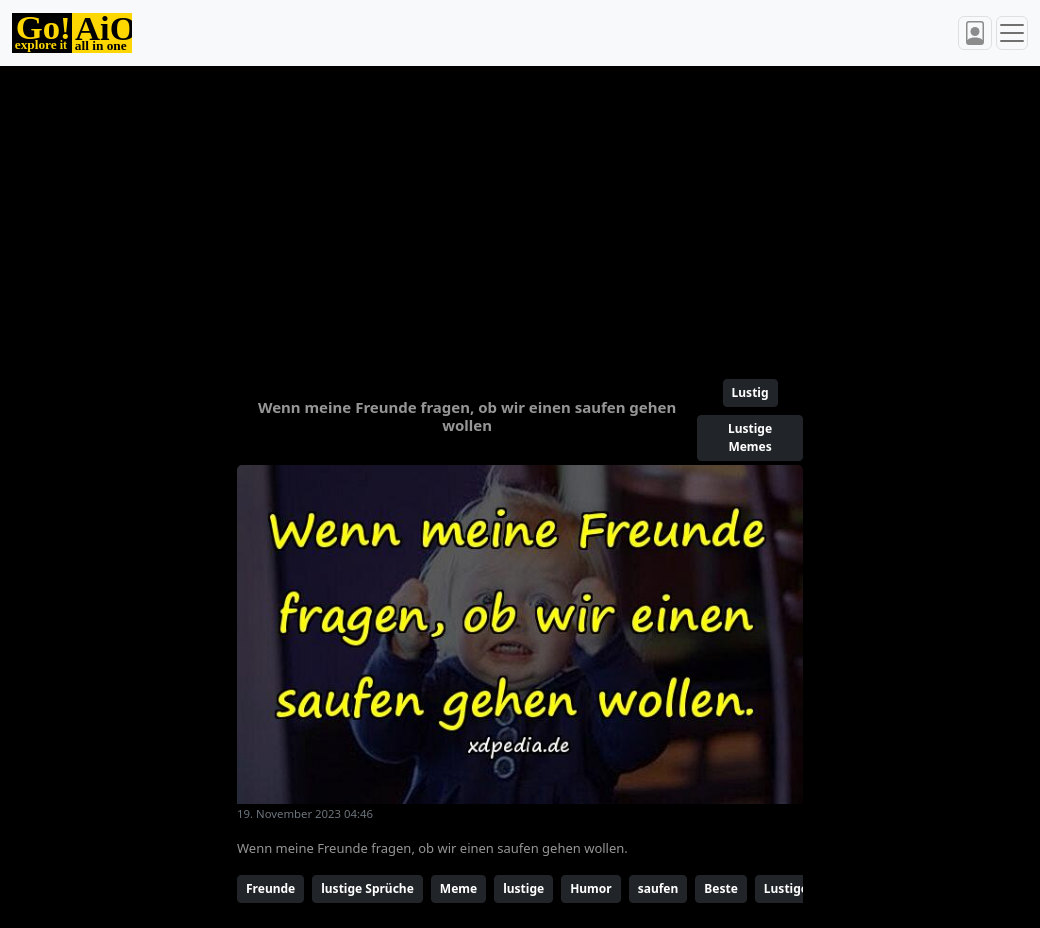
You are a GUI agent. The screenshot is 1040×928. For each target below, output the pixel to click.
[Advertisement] (520, 214)
